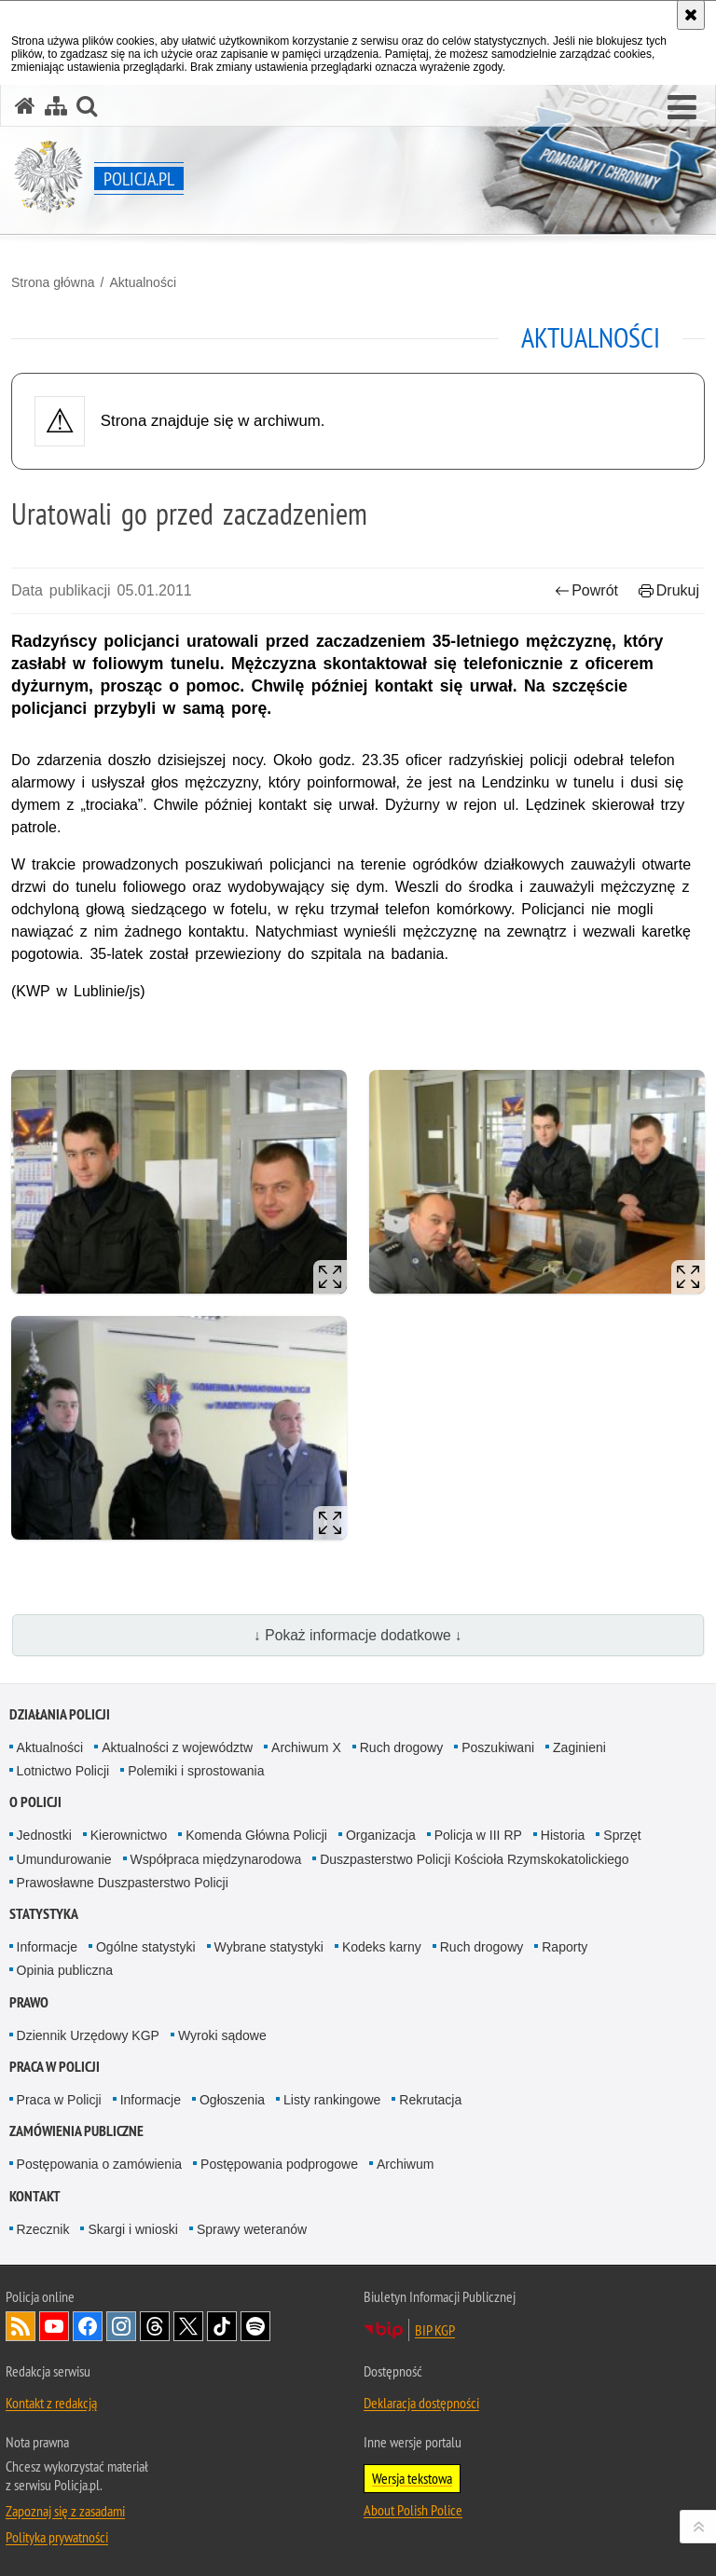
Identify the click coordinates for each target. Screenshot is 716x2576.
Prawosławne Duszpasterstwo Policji (122, 1882)
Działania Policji (59, 1714)
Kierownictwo (128, 1835)
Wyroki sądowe (222, 2035)
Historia (563, 1835)
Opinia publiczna (65, 1970)
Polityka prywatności (57, 2537)
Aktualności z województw (177, 1747)
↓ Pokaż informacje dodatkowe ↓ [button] (358, 1635)
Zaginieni (579, 1747)
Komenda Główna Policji (256, 1835)
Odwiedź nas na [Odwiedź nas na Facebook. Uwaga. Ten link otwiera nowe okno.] (88, 2326)
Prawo (28, 2002)
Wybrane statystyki (269, 1946)
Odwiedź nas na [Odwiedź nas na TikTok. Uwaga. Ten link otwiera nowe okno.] (222, 2326)
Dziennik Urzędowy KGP (88, 2035)
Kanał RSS (20, 2326)
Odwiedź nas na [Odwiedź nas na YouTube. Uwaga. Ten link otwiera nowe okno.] (54, 2326)
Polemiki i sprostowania (196, 1770)
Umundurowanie (64, 1859)
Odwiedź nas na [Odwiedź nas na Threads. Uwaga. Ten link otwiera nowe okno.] (155, 2326)
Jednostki (44, 1835)
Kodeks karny (381, 1946)
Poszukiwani (497, 1747)
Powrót (586, 590)
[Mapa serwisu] (56, 105)
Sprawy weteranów (252, 2229)
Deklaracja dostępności (421, 2402)
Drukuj (669, 590)
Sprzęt (621, 1835)
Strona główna (53, 282)
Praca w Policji (54, 2066)
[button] (682, 108)
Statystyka (43, 1914)
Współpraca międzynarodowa (216, 1859)
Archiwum (405, 2164)
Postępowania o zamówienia (99, 2164)
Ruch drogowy (402, 1747)
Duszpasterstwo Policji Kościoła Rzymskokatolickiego (474, 1859)
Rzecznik (43, 2229)
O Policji (35, 1802)
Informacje (47, 1946)
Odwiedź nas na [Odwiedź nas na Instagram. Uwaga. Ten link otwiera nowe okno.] (121, 2326)
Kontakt (35, 2196)
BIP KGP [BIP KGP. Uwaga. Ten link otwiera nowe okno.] (435, 2330)
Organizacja (381, 1835)
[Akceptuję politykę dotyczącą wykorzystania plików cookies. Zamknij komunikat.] (691, 15)
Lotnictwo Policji (63, 1770)
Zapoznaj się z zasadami (65, 2510)
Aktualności (142, 282)
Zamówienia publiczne (76, 2131)
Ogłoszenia (232, 2099)
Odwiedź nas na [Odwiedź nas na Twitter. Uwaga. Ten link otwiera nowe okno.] (188, 2326)
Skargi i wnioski (132, 2229)
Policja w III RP (478, 1835)
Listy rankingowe (331, 2099)
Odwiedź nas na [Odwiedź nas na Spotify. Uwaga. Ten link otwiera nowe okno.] (255, 2326)
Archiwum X (306, 1747)
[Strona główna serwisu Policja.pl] (25, 105)
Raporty (564, 1946)
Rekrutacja (430, 2099)
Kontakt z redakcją (51, 2402)
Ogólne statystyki (146, 1946)
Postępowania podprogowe (279, 2164)
